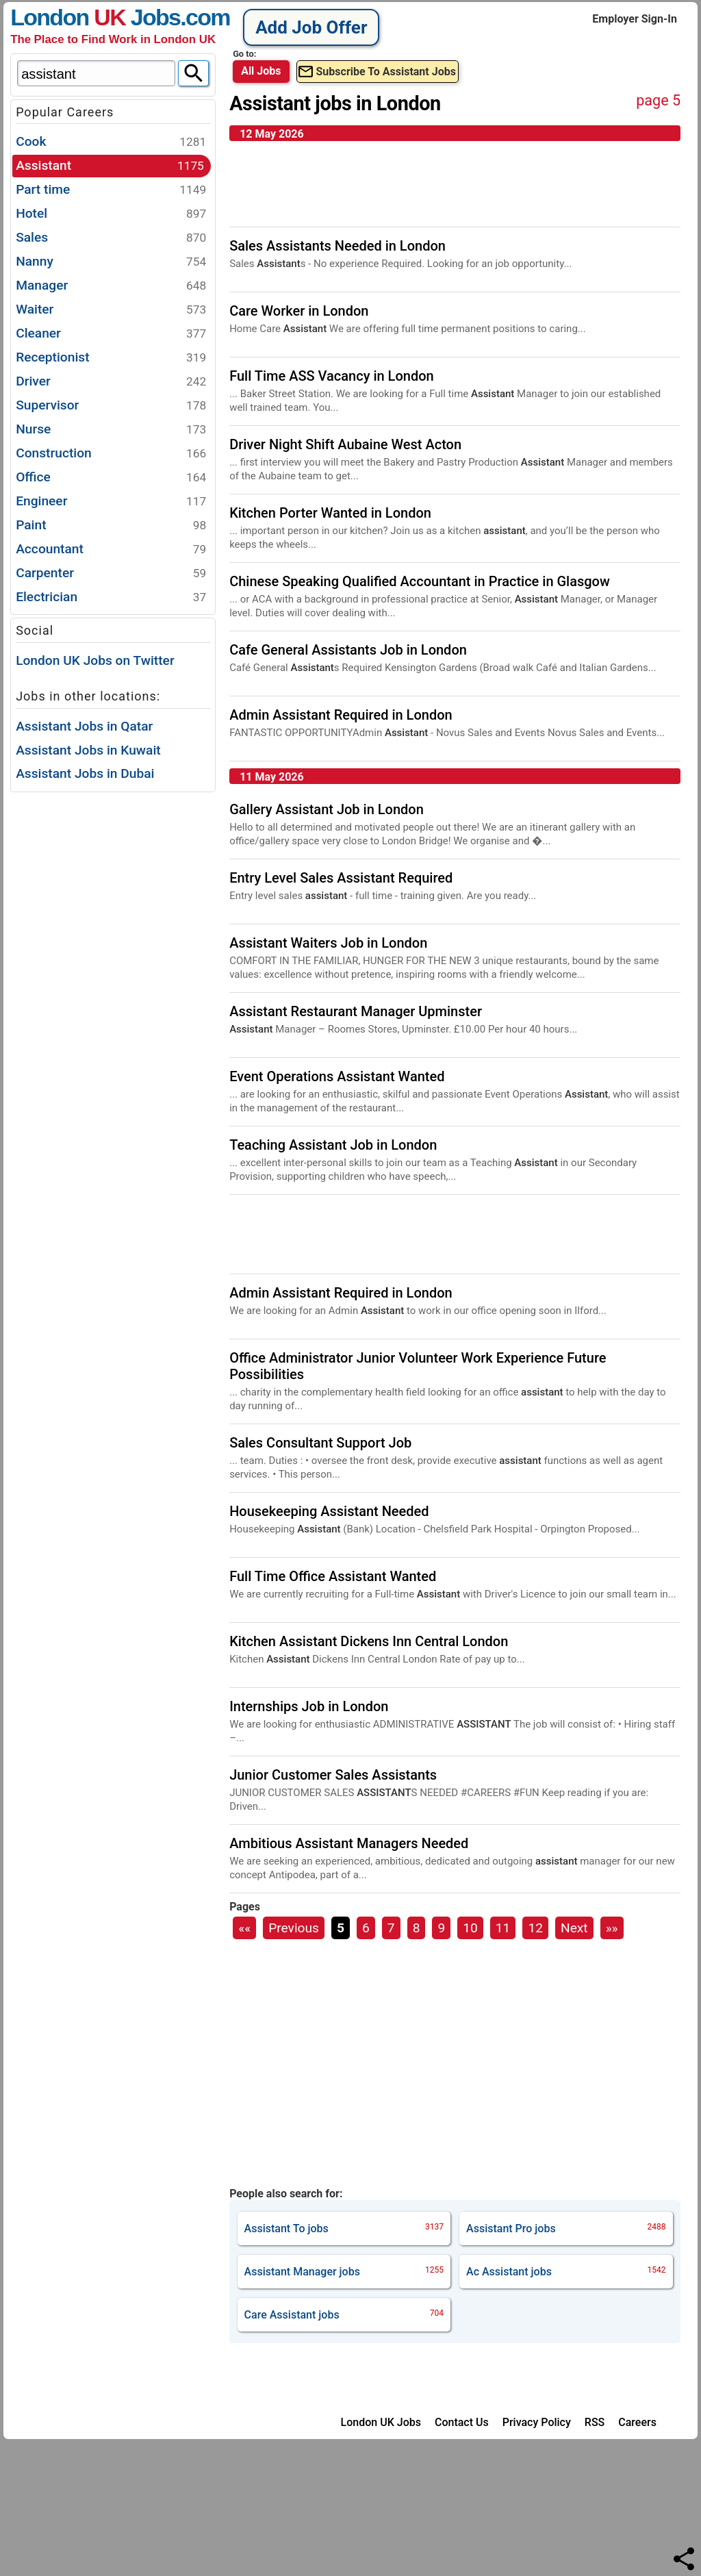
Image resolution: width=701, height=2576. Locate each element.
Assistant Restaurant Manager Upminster (355, 1011)
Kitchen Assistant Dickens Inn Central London (368, 1641)
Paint (111, 525)
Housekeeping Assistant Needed (329, 1511)
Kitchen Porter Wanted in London (330, 513)
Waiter (111, 309)
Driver (111, 381)
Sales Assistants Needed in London (337, 246)
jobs (344, 2228)
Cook (111, 142)
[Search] (193, 73)
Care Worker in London (298, 311)
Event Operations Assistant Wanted (336, 1076)
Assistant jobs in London (335, 103)
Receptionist (111, 357)
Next (574, 1928)
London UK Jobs (381, 2422)
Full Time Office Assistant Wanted (332, 1576)
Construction (111, 453)
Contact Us (462, 2422)
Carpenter (111, 573)
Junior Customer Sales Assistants (333, 1775)
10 (470, 1928)
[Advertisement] (113, 1000)
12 (535, 1928)
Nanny (111, 261)
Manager (111, 285)
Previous (293, 1928)
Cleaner (111, 333)
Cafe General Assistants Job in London (348, 650)
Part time (111, 190)
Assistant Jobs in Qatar (84, 726)
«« (244, 1928)
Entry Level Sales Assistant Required (341, 878)
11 (503, 1928)
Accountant (111, 549)
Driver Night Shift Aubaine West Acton (345, 444)
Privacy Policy (536, 2422)
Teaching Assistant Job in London (333, 1145)
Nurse (111, 429)
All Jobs (261, 70)
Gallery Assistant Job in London (326, 809)
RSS (594, 2422)
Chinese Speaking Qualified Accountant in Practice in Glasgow (419, 581)
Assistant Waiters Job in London (328, 943)
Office (111, 477)
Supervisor (111, 405)
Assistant (110, 166)
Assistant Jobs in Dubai (85, 773)
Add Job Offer (311, 27)
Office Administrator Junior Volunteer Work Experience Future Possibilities (417, 1366)
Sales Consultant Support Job (320, 1443)
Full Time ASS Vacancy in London (331, 376)
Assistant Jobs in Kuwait (88, 750)
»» (612, 1928)
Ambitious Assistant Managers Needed (348, 1843)
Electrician (111, 597)
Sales (111, 238)
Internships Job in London (308, 1706)
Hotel (111, 214)
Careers (637, 2422)
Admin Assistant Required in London (341, 715)
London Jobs (95, 17)
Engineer (111, 501)
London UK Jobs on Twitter (95, 660)
